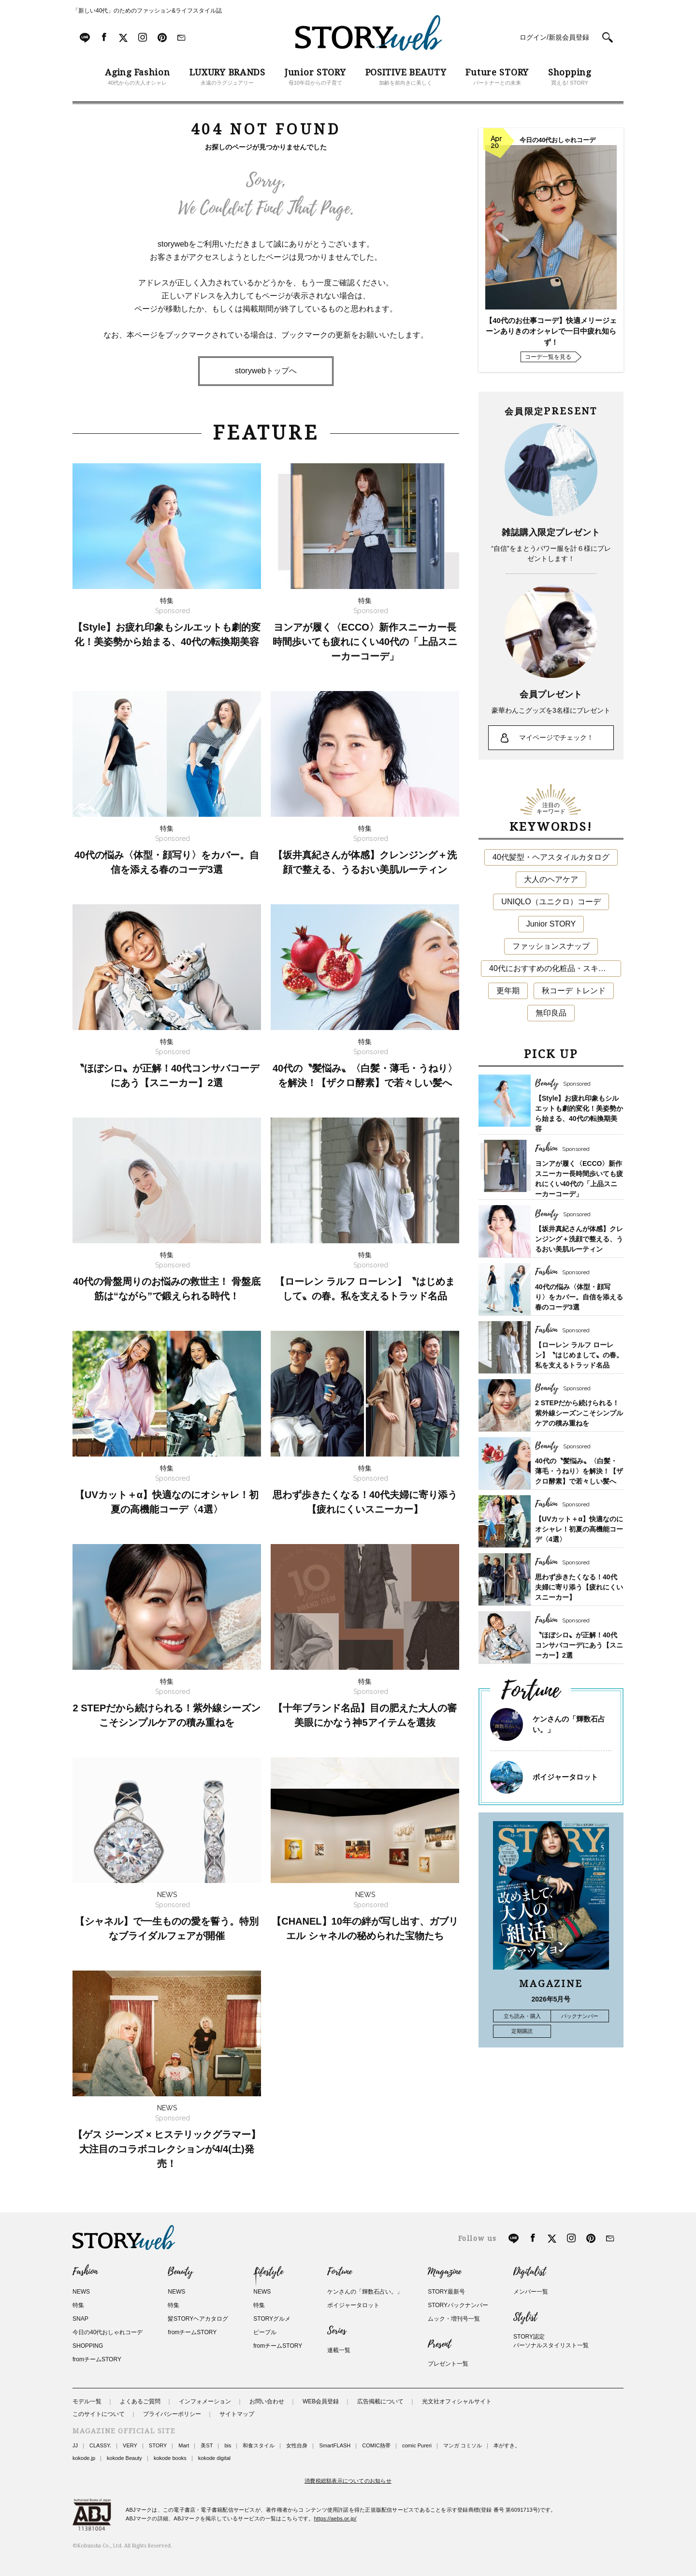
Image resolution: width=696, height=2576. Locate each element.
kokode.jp (83, 2458)
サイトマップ (236, 2414)
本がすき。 (506, 2445)
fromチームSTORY (96, 2359)
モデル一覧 (87, 2401)
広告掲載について (380, 2401)
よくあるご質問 (140, 2401)
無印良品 (551, 1013)
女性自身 (296, 2445)
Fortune (339, 2272)
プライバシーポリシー (172, 2414)
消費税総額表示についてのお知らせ (348, 2481)
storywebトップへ (266, 371)
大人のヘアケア (551, 879)
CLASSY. (100, 2445)
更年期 (508, 990)
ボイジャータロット (565, 1777)
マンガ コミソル (462, 2445)
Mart (183, 2445)
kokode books (170, 2458)
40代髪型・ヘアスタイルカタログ (551, 857)
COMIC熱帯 (376, 2445)
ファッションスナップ (551, 946)
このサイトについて (98, 2414)
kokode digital (214, 2458)
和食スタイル (259, 2445)
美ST (207, 2445)
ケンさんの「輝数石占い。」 (365, 2291)
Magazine (444, 2272)
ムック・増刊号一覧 (454, 2318)
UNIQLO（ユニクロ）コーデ (550, 902)
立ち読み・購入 (522, 2016)
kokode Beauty (124, 2458)
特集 (78, 2305)
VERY (130, 2445)
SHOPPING (87, 2345)
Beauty (180, 2272)
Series (336, 2331)
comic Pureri (417, 2445)
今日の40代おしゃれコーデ (107, 2332)
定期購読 (522, 2031)
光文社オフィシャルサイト (457, 2401)
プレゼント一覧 (448, 2363)
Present (439, 2344)
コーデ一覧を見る (548, 356)
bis (227, 2445)
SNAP (80, 2318)
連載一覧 (338, 2350)
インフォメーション (205, 2401)
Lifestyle (268, 2272)
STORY (158, 2445)
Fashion (85, 2272)
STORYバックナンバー (458, 2305)
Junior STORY (551, 924)
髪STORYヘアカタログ (198, 2318)
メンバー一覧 (530, 2291)
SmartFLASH (334, 2445)
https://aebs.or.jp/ (335, 2518)
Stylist (525, 2317)
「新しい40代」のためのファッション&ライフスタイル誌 (147, 10)
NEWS (81, 2291)
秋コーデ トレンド (574, 990)
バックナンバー (579, 2016)
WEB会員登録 (321, 2401)
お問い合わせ (266, 2401)
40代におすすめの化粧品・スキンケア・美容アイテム (555, 968)
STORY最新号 (446, 2291)
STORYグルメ (271, 2318)
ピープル (264, 2332)
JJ (75, 2445)
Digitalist (529, 2272)
